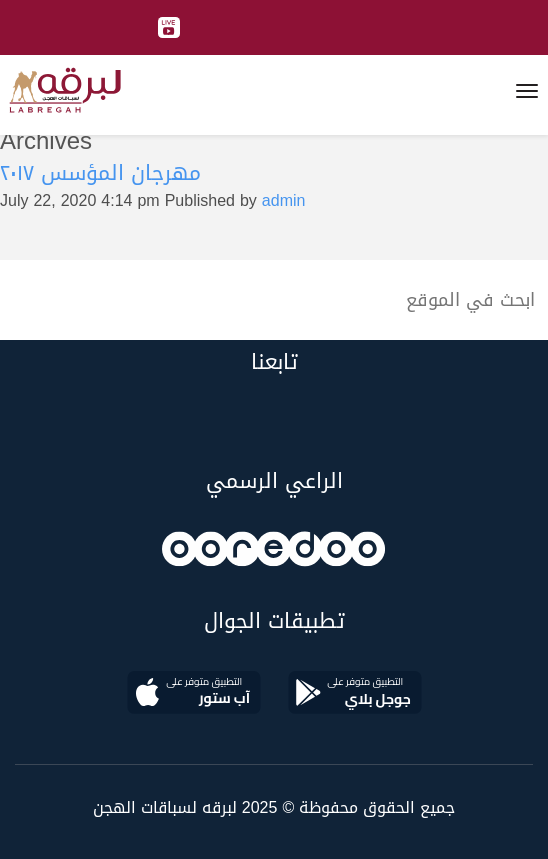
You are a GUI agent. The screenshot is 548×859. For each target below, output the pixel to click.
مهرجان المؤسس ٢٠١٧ (100, 173)
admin (284, 200)
